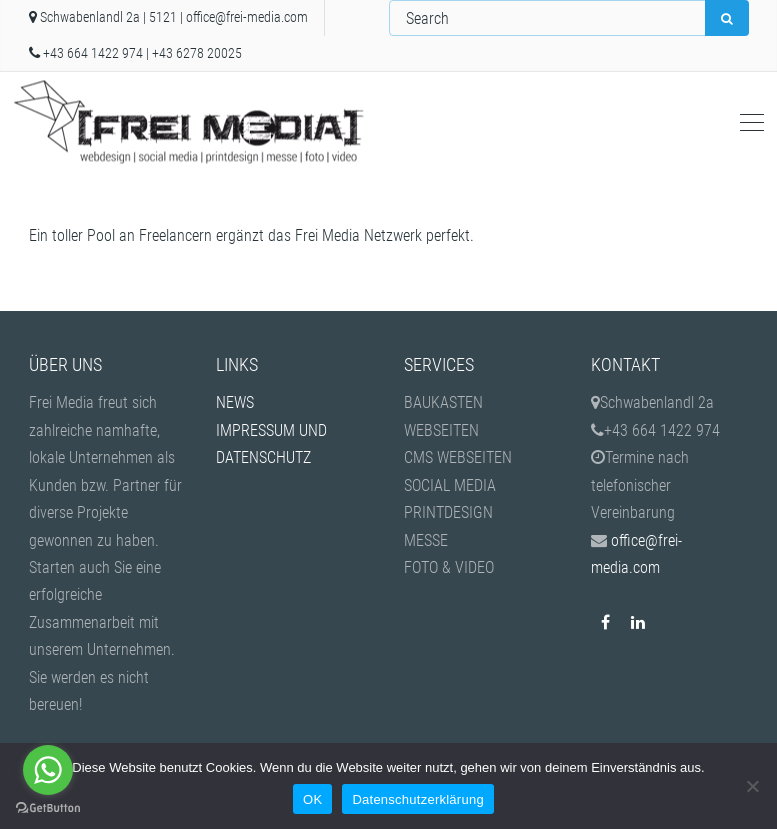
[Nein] (752, 786)
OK (312, 799)
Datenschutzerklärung (417, 799)
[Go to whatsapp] (48, 770)
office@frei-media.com (247, 17)
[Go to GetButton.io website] (48, 808)
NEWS (235, 402)
